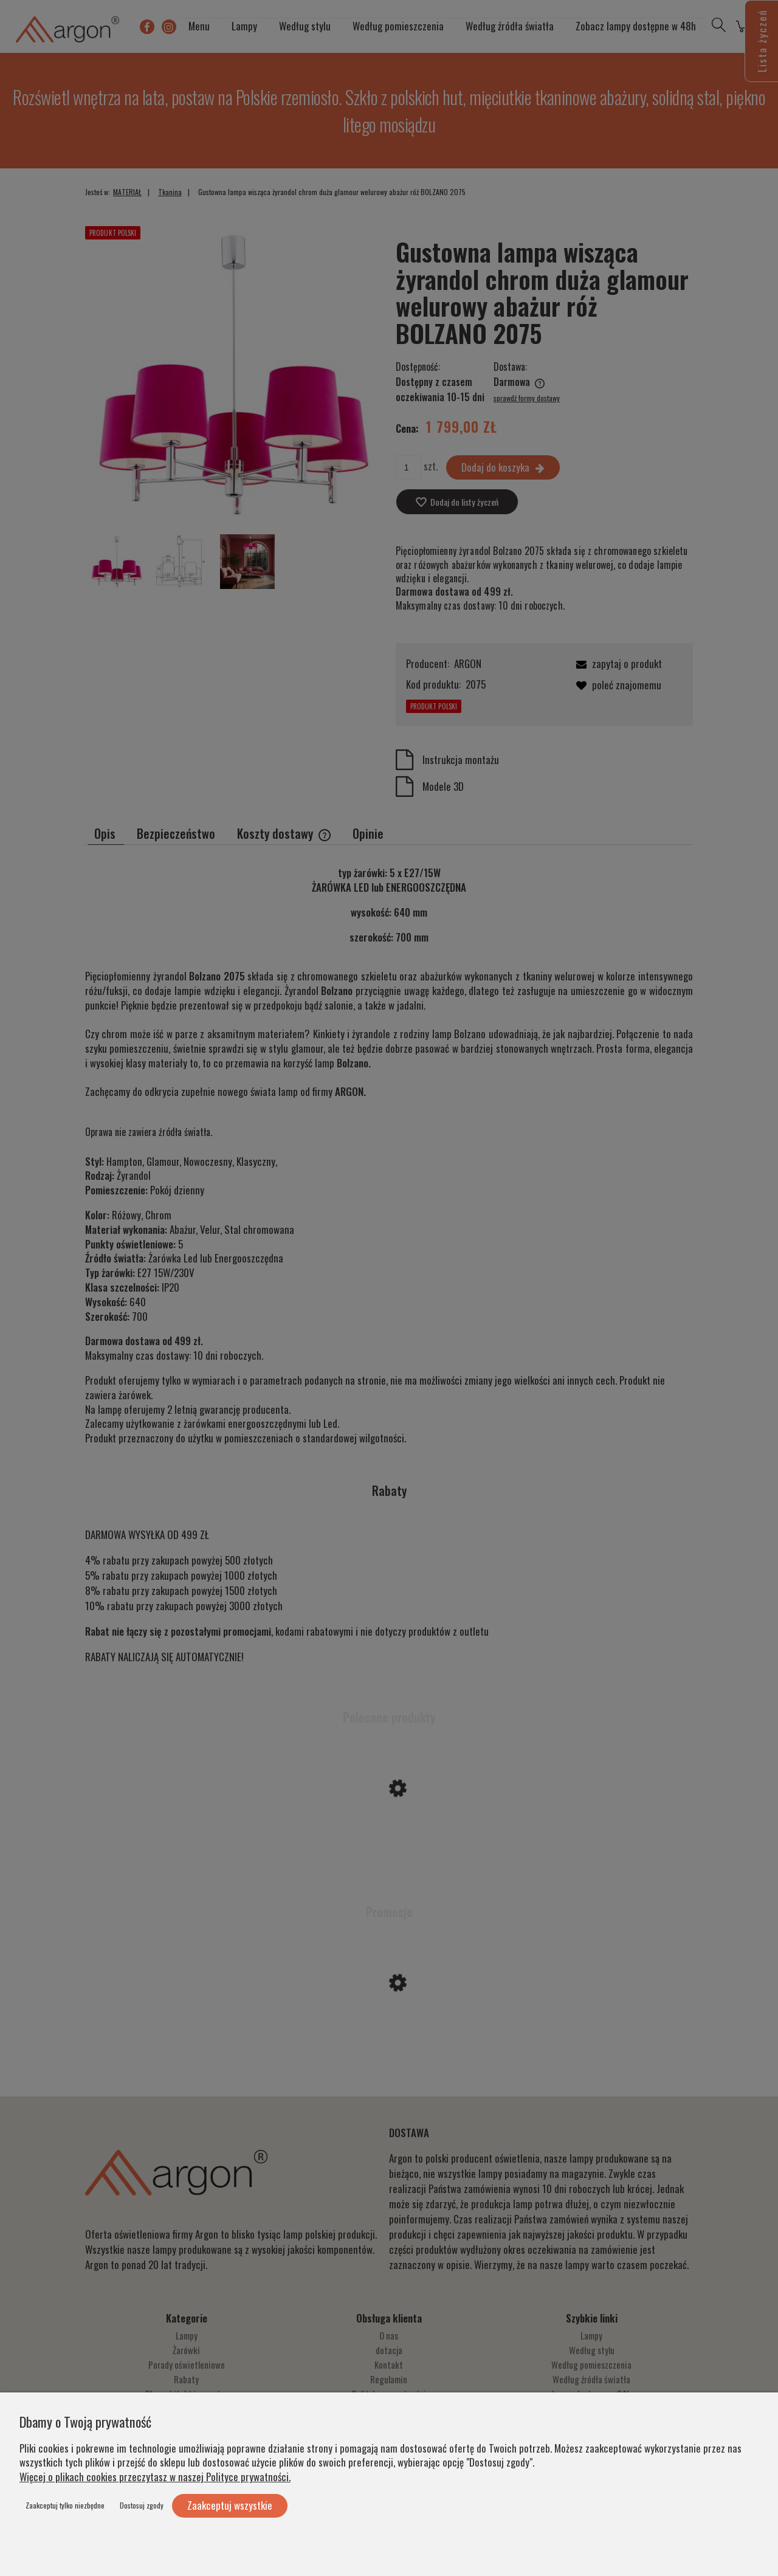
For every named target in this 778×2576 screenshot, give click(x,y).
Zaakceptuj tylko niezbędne (65, 2505)
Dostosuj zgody (142, 2505)
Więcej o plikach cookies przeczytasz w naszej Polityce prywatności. (155, 2476)
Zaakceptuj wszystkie (229, 2505)
